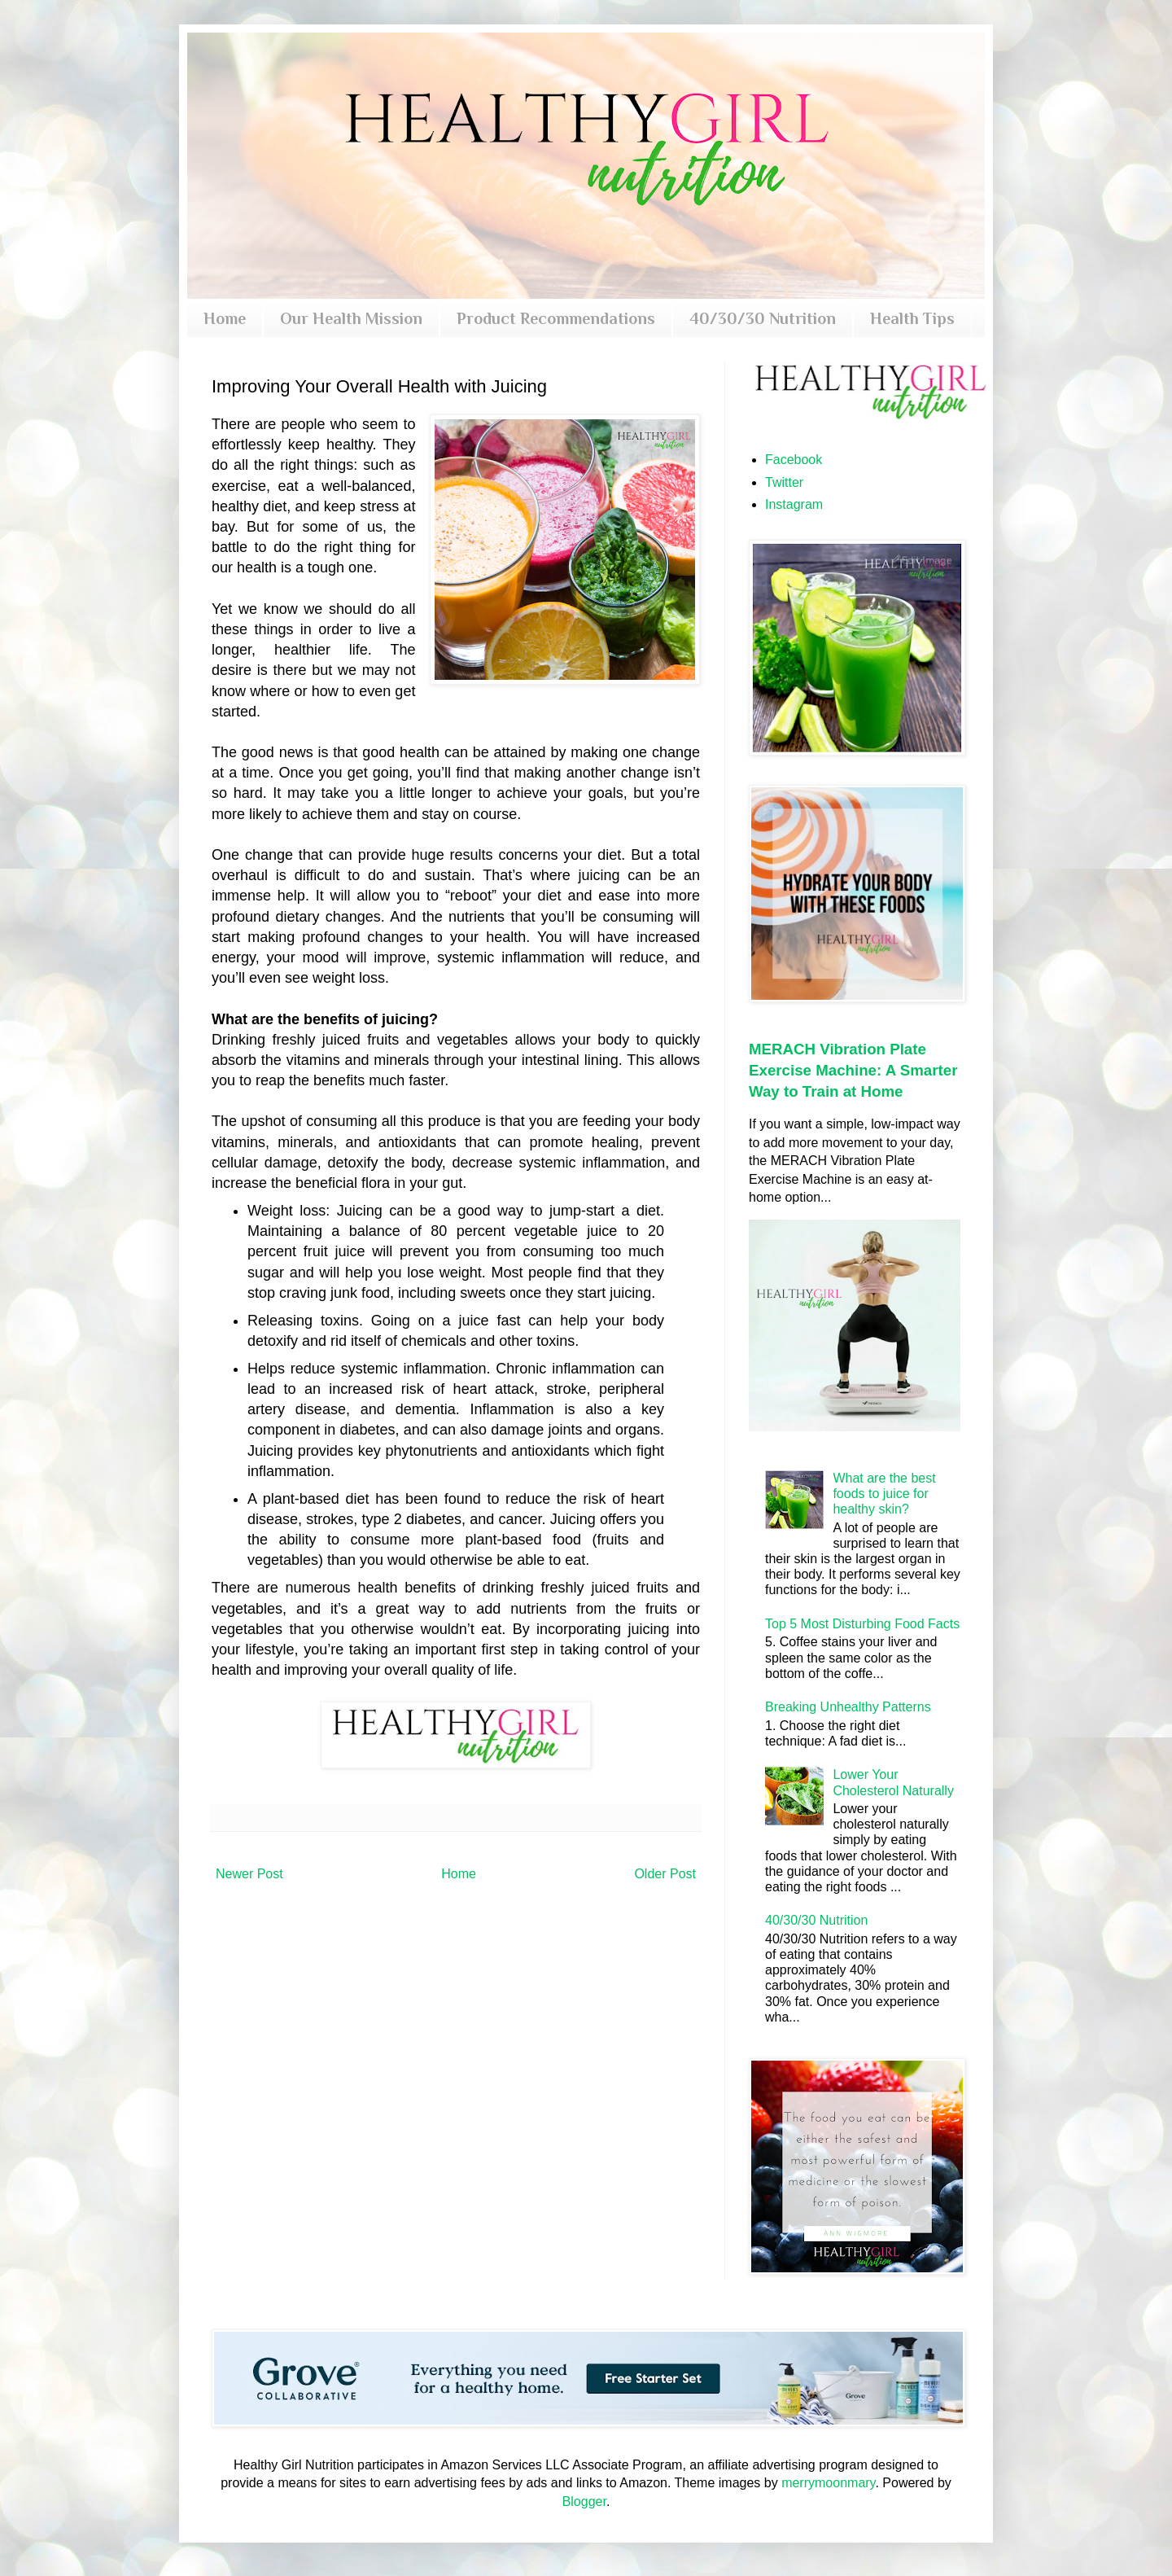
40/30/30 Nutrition (762, 318)
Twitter (784, 482)
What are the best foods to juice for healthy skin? (884, 1493)
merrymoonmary (828, 2483)
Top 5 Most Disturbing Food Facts (862, 1624)
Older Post (665, 1874)
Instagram (794, 504)
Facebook (793, 460)
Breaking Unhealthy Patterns (848, 1707)
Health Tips (912, 318)
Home (224, 318)
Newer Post (249, 1874)
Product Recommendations (556, 318)
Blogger (584, 2501)
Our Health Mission (351, 318)
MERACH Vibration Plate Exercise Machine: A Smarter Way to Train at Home (853, 1070)
